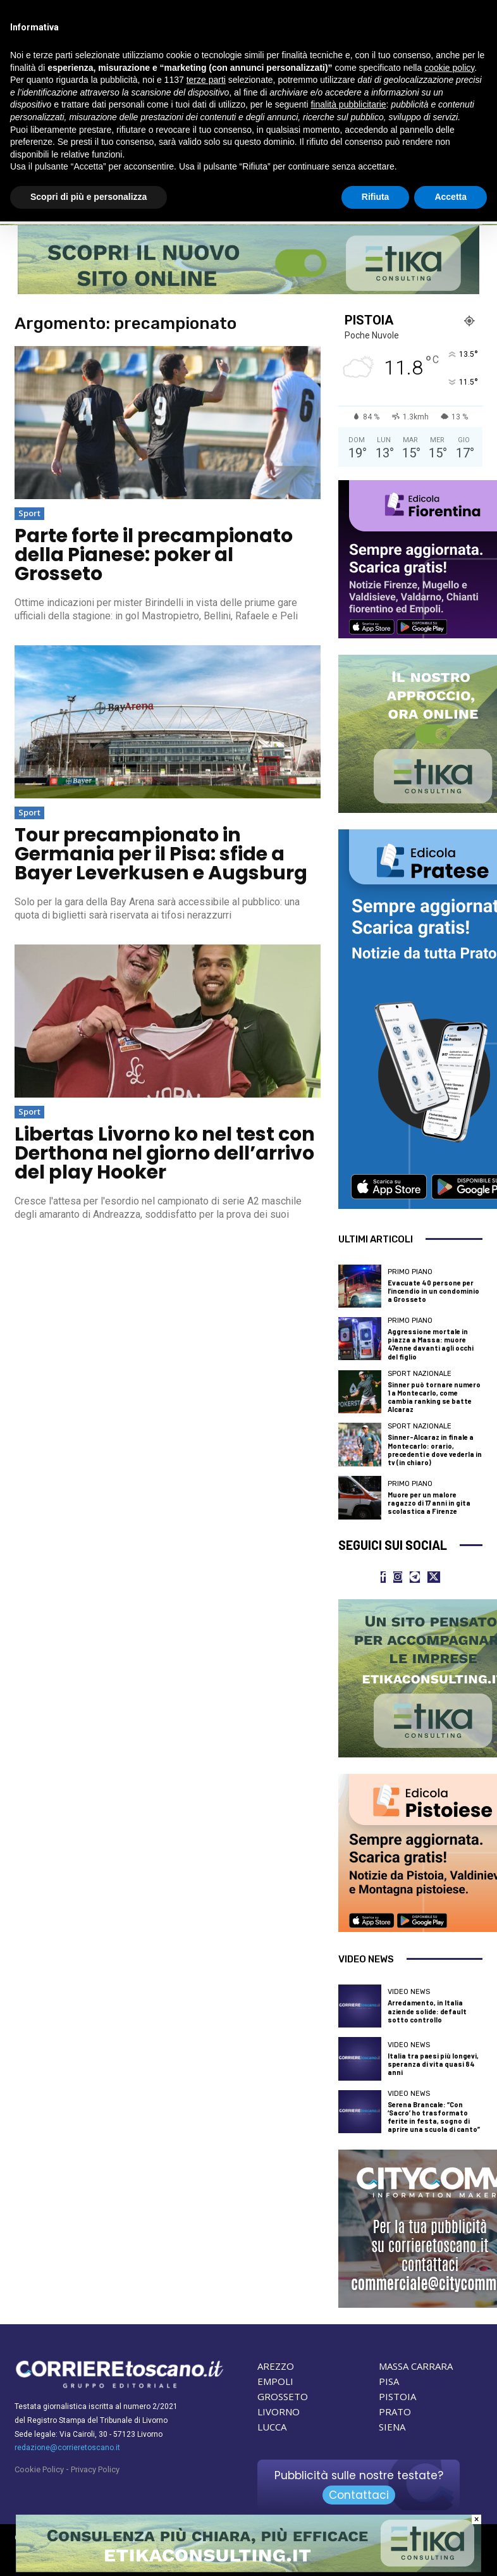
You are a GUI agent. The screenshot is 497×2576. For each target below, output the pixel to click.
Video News (409, 1991)
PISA (389, 2381)
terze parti (206, 80)
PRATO (395, 2411)
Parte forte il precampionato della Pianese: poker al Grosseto (154, 555)
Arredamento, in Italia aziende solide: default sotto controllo (427, 2010)
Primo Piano (410, 1271)
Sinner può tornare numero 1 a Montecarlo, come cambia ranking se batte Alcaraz (434, 1397)
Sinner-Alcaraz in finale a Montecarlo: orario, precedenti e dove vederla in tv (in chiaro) (435, 1449)
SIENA (392, 2426)
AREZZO (275, 2366)
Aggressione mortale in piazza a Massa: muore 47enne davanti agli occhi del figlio (431, 1344)
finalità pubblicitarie (348, 104)
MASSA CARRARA (416, 2366)
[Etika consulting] (248, 2569)
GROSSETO (282, 2396)
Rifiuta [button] (376, 197)
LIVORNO (278, 2411)
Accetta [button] (450, 197)
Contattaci (359, 2495)
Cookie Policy (39, 2469)
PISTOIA (397, 2396)
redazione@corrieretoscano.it (67, 2447)
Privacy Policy (95, 2469)
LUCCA (271, 2426)
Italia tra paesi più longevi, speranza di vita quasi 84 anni (433, 2064)
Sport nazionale (419, 1373)
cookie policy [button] (449, 68)
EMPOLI (275, 2381)
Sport (29, 513)
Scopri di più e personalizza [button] (88, 197)
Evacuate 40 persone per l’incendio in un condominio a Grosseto (433, 1291)
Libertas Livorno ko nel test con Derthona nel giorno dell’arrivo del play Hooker (165, 1153)
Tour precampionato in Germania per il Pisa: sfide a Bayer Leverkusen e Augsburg (161, 854)
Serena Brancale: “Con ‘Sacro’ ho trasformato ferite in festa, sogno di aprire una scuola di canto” (434, 2117)
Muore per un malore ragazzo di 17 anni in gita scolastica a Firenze (429, 1502)
